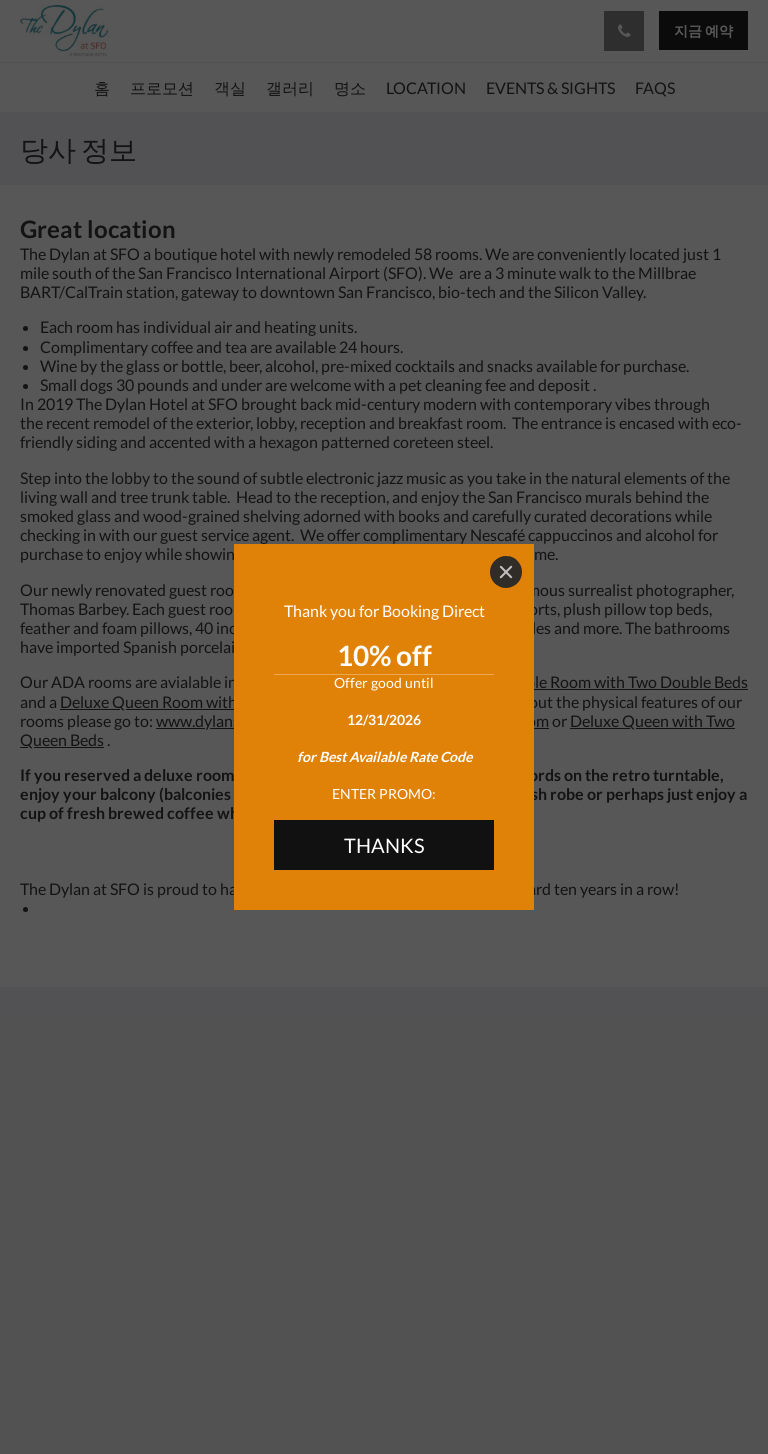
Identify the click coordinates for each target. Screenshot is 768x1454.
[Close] (506, 572)
